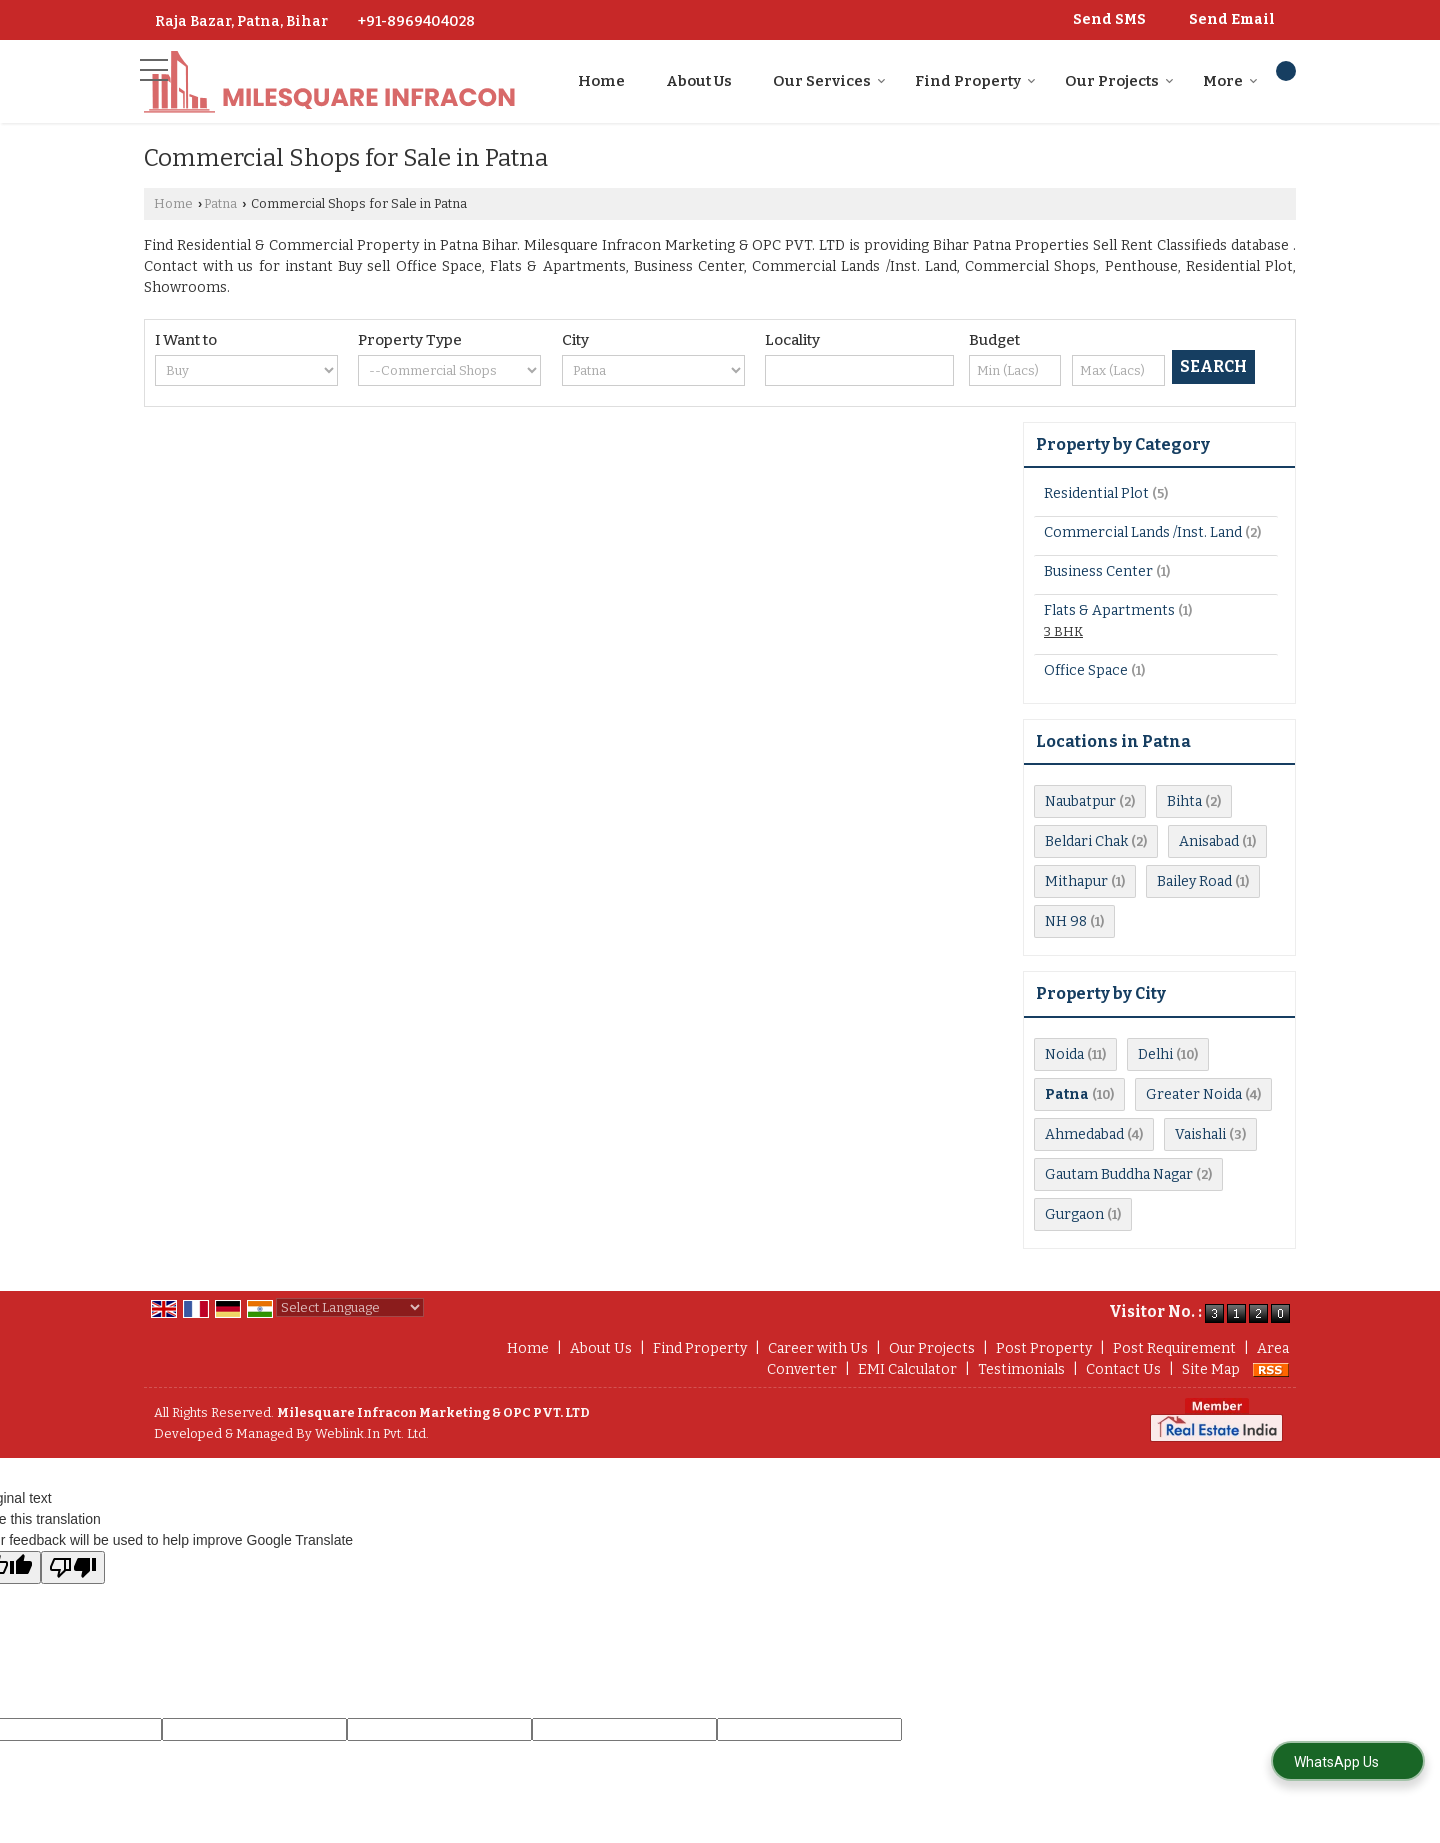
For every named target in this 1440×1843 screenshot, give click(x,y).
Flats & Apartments (1109, 610)
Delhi (1155, 1054)
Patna (220, 203)
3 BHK (1063, 631)
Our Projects (1119, 81)
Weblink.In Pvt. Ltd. (372, 1433)
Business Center (1098, 571)
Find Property (975, 81)
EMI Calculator (907, 1369)
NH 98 (1066, 921)
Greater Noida (1194, 1094)
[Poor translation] (73, 1567)
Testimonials (1021, 1369)
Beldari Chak (1086, 841)
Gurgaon (1074, 1214)
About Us (699, 81)
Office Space (1086, 670)
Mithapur (1076, 881)
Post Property (1044, 1348)
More (1230, 81)
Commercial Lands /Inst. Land (1143, 532)
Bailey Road (1194, 881)
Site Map (1211, 1369)
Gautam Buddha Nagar (1119, 1174)
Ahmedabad (1084, 1134)
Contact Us (1123, 1369)
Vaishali (1200, 1134)
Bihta (1184, 801)
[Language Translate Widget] (350, 1307)
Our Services (829, 81)
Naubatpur (1080, 801)
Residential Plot (1096, 493)
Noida (1064, 1054)
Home (601, 81)
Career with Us (818, 1348)
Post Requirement (1174, 1348)
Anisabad (1209, 841)
